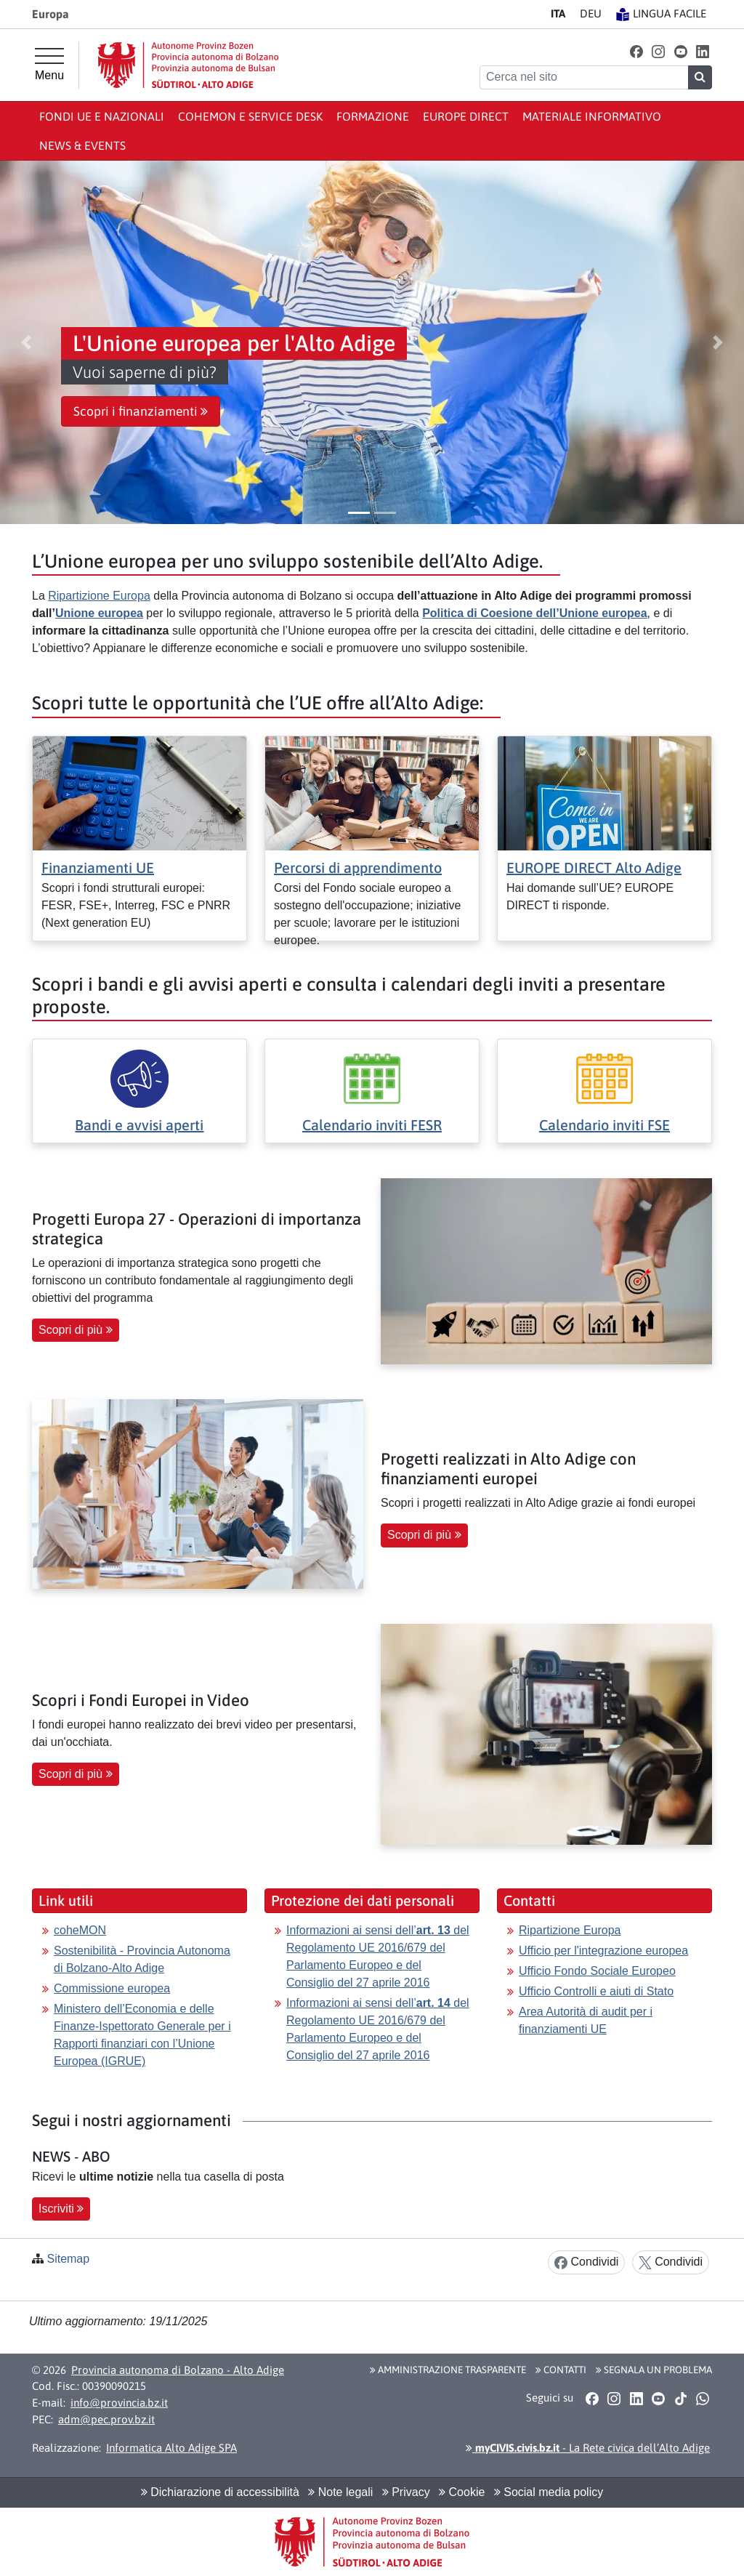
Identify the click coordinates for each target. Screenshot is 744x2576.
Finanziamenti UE (97, 867)
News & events (82, 145)
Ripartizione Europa (99, 595)
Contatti (560, 2369)
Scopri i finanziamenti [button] (140, 411)
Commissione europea (112, 1988)
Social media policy (548, 2492)
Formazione (372, 116)
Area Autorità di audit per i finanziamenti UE (585, 2020)
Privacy (406, 2492)
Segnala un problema (654, 2369)
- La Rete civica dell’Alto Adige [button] (588, 2448)
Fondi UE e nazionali (101, 116)
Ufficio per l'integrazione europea (603, 1950)
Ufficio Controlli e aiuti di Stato (596, 1991)
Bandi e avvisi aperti (139, 1124)
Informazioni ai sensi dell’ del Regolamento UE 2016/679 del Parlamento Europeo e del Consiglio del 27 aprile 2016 (377, 1956)
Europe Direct (466, 116)
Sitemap (67, 2259)
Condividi (586, 2262)
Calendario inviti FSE (604, 1124)
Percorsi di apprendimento (358, 867)
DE (591, 13)
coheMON (80, 1930)
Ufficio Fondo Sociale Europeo (597, 1971)
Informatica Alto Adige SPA (171, 2448)
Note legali (340, 2492)
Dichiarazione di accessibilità (220, 2492)
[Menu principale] (49, 64)
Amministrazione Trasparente (448, 2369)
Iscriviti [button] (61, 2208)
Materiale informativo (591, 116)
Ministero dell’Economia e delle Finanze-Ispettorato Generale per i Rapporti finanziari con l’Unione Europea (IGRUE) (142, 2035)
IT (558, 13)
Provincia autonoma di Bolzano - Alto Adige (177, 2370)
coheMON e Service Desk (250, 116)
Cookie (462, 2492)
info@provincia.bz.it (119, 2402)
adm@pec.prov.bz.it (106, 2419)
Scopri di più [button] (76, 1330)
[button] (636, 51)
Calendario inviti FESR (372, 1124)
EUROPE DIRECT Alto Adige (594, 867)
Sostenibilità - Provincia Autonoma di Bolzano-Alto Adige (142, 1959)
